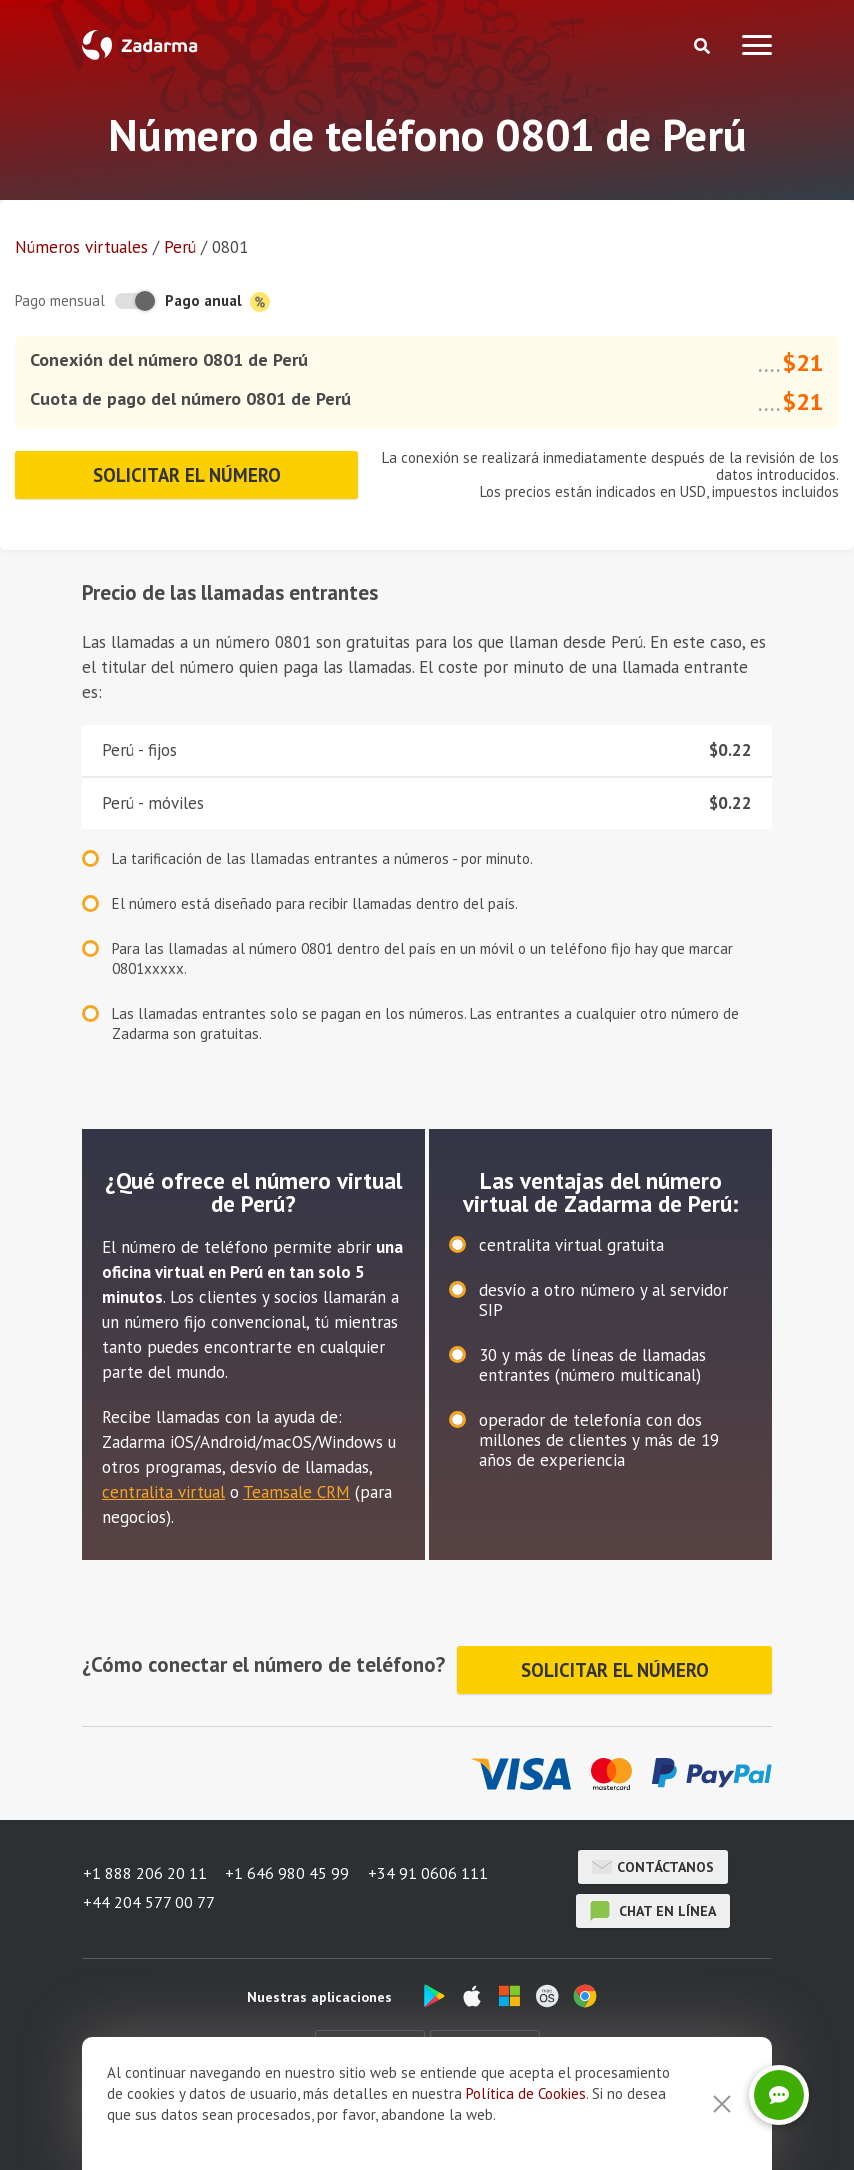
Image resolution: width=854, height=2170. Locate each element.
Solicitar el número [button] (186, 475)
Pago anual (217, 301)
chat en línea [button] (653, 1908)
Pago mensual (60, 300)
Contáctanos (653, 1864)
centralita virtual (163, 1492)
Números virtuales (81, 247)
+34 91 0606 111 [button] (430, 1873)
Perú (180, 247)
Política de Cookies (526, 2093)
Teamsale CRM (296, 1492)
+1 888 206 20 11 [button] (144, 1873)
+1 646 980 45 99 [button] (288, 1873)
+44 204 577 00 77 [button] (148, 1899)
